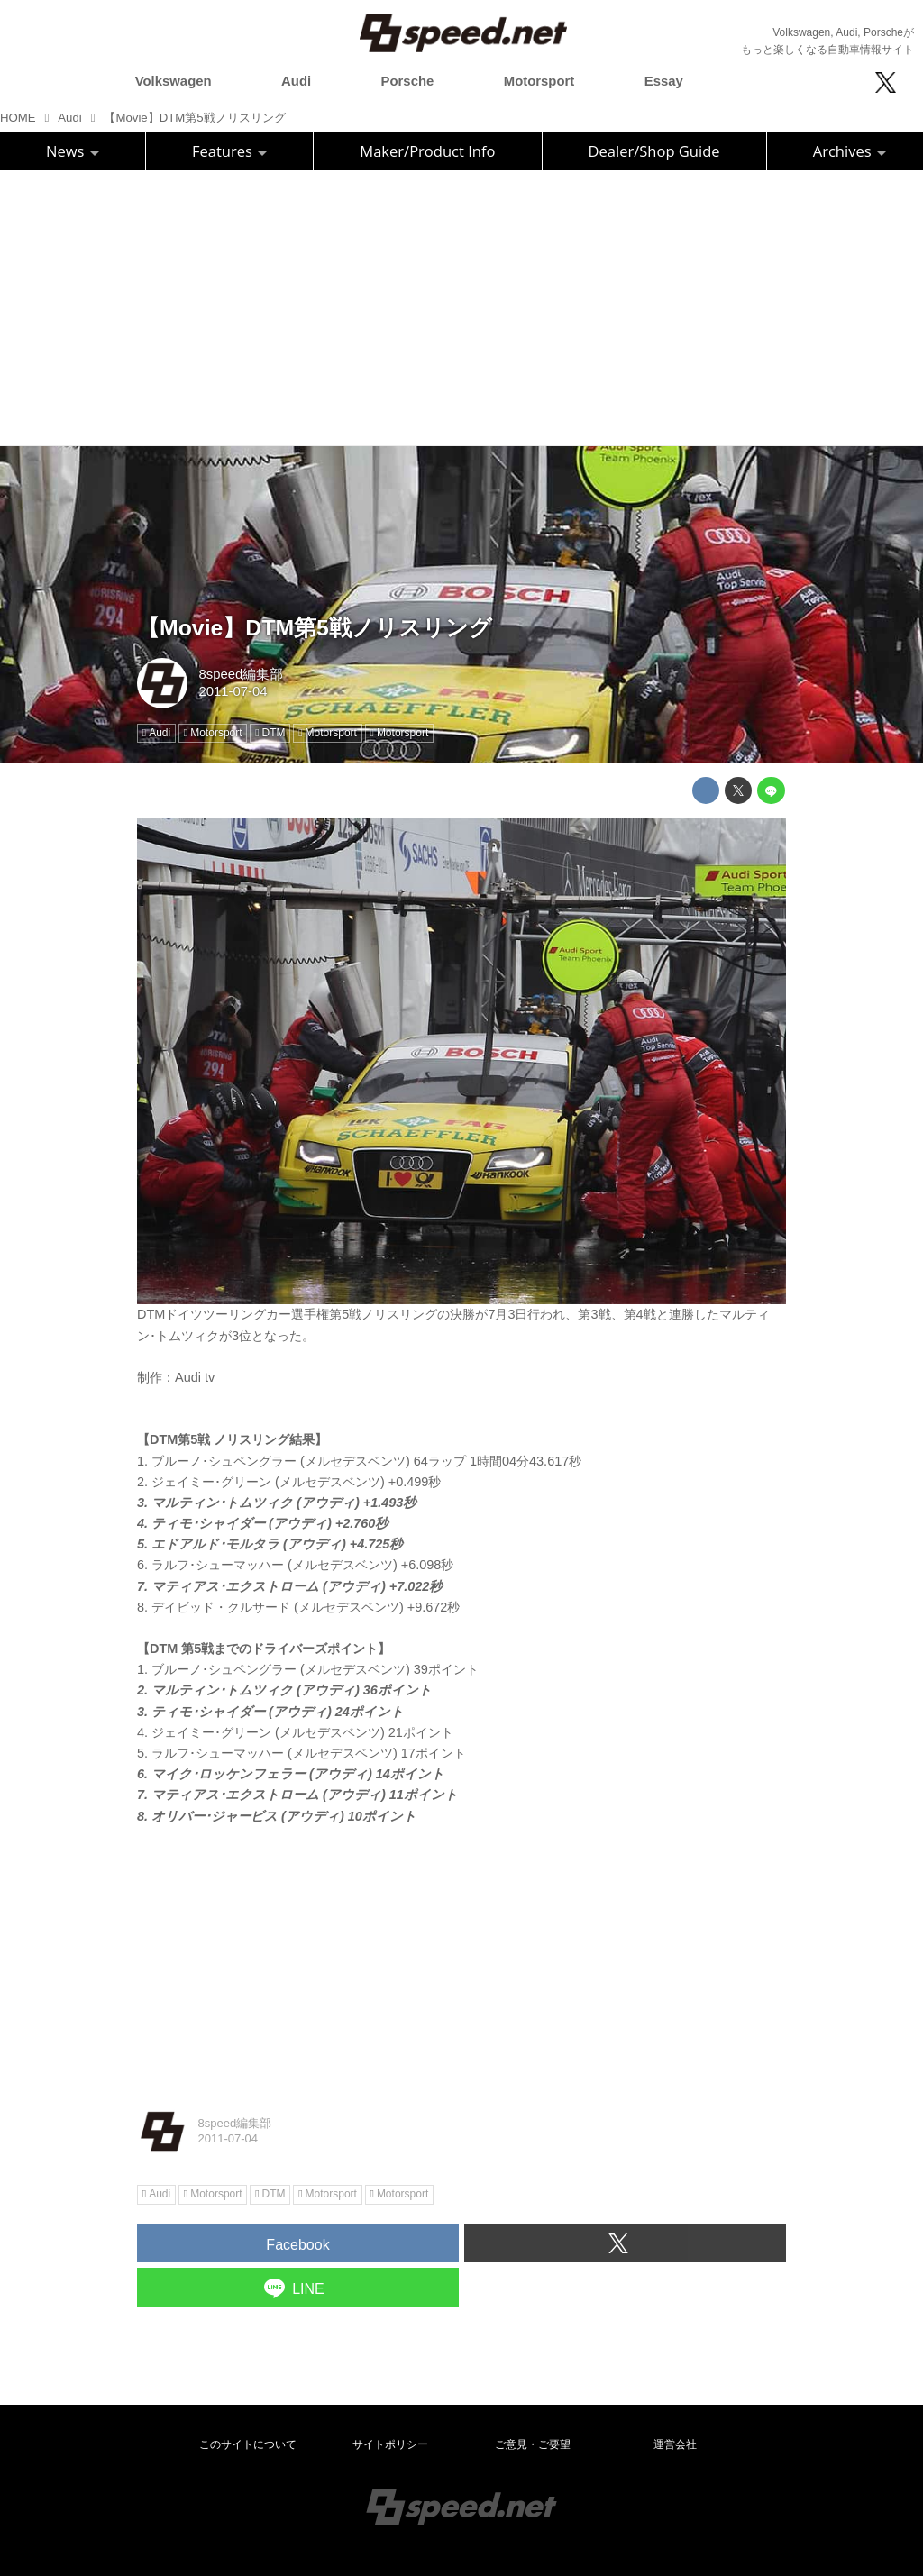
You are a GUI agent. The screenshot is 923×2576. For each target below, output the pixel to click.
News (72, 151)
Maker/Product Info (427, 151)
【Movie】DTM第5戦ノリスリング (314, 628)
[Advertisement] (461, 305)
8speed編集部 (240, 674)
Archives (849, 151)
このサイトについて (248, 2444)
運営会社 (675, 2444)
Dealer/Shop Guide (654, 151)
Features (229, 151)
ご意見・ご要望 (533, 2444)
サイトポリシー (390, 2444)
